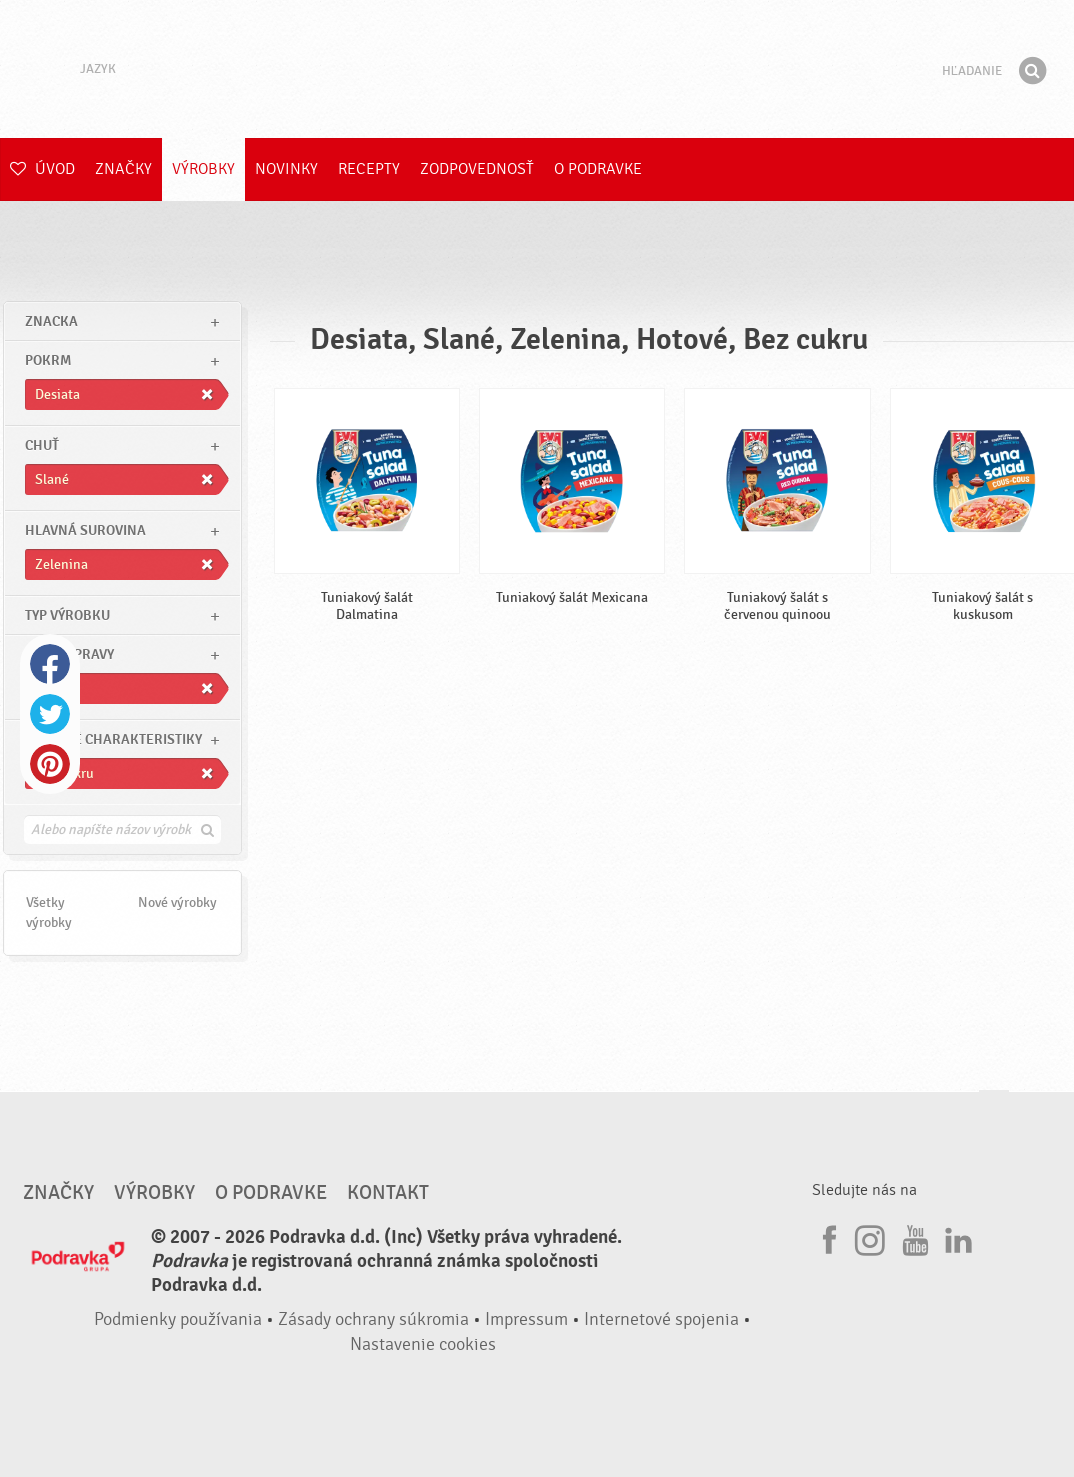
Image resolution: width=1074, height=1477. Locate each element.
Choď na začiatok (994, 1109)
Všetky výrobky (49, 912)
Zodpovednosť (477, 169)
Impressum (526, 1319)
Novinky (286, 169)
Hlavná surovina (85, 530)
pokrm (48, 360)
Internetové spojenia (661, 1319)
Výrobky (203, 169)
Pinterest (50, 764)
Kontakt (388, 1193)
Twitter (50, 714)
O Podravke (598, 169)
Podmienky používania (178, 1319)
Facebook (50, 664)
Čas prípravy (69, 654)
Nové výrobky (177, 902)
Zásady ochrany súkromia (373, 1319)
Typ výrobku (67, 615)
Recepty (369, 169)
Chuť (42, 445)
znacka (51, 321)
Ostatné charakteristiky (113, 739)
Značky (123, 169)
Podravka (537, 69)
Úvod (42, 169)
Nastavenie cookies (423, 1344)
